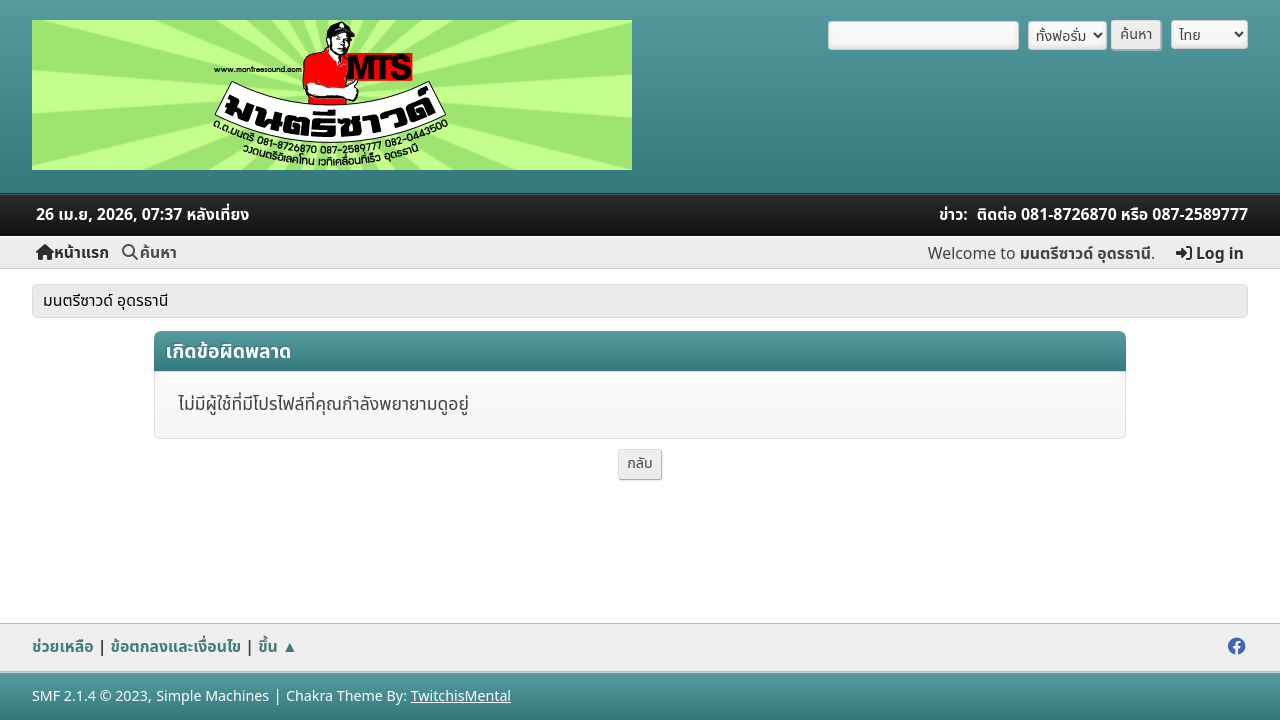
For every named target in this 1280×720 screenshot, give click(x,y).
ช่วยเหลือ (63, 647)
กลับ (640, 463)
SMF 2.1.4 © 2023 (90, 696)
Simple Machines (212, 696)
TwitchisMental (461, 696)
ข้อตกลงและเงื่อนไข (176, 647)
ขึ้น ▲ (277, 647)
